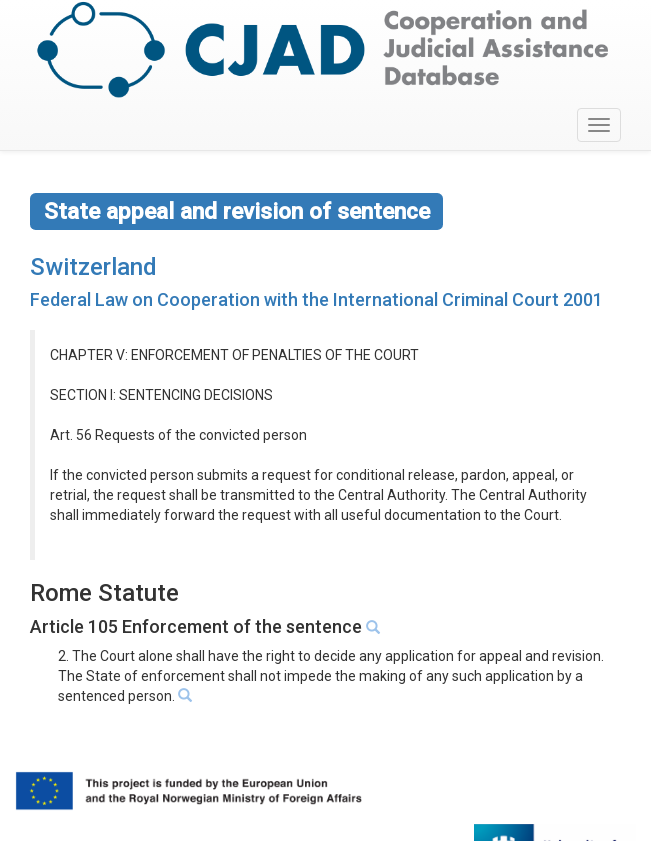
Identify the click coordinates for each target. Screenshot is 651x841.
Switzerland (93, 267)
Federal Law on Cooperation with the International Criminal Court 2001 (316, 299)
